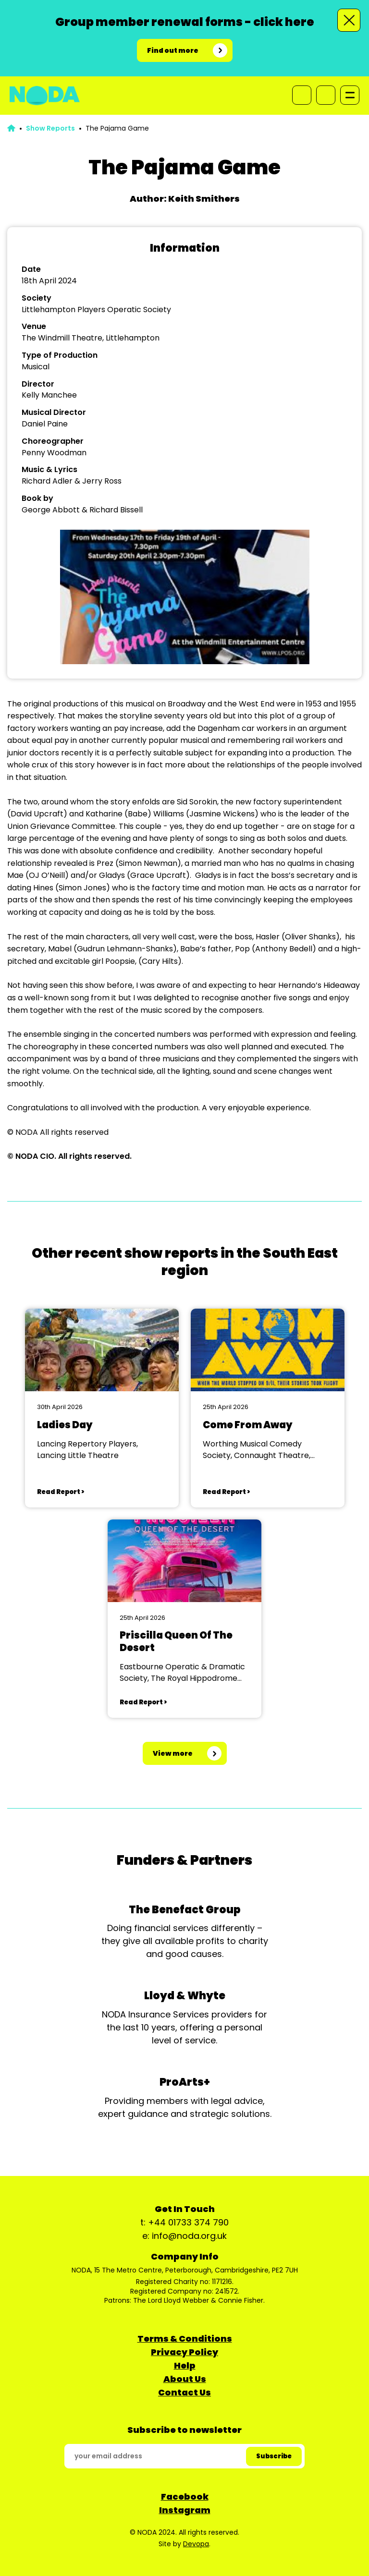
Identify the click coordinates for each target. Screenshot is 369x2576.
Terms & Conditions (184, 2339)
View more (173, 1753)
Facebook (185, 2497)
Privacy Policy (184, 2352)
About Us (184, 2379)
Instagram (184, 2510)
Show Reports (50, 128)
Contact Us (184, 2392)
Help (185, 2365)
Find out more (172, 50)
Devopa (196, 2544)
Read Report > (60, 1491)
